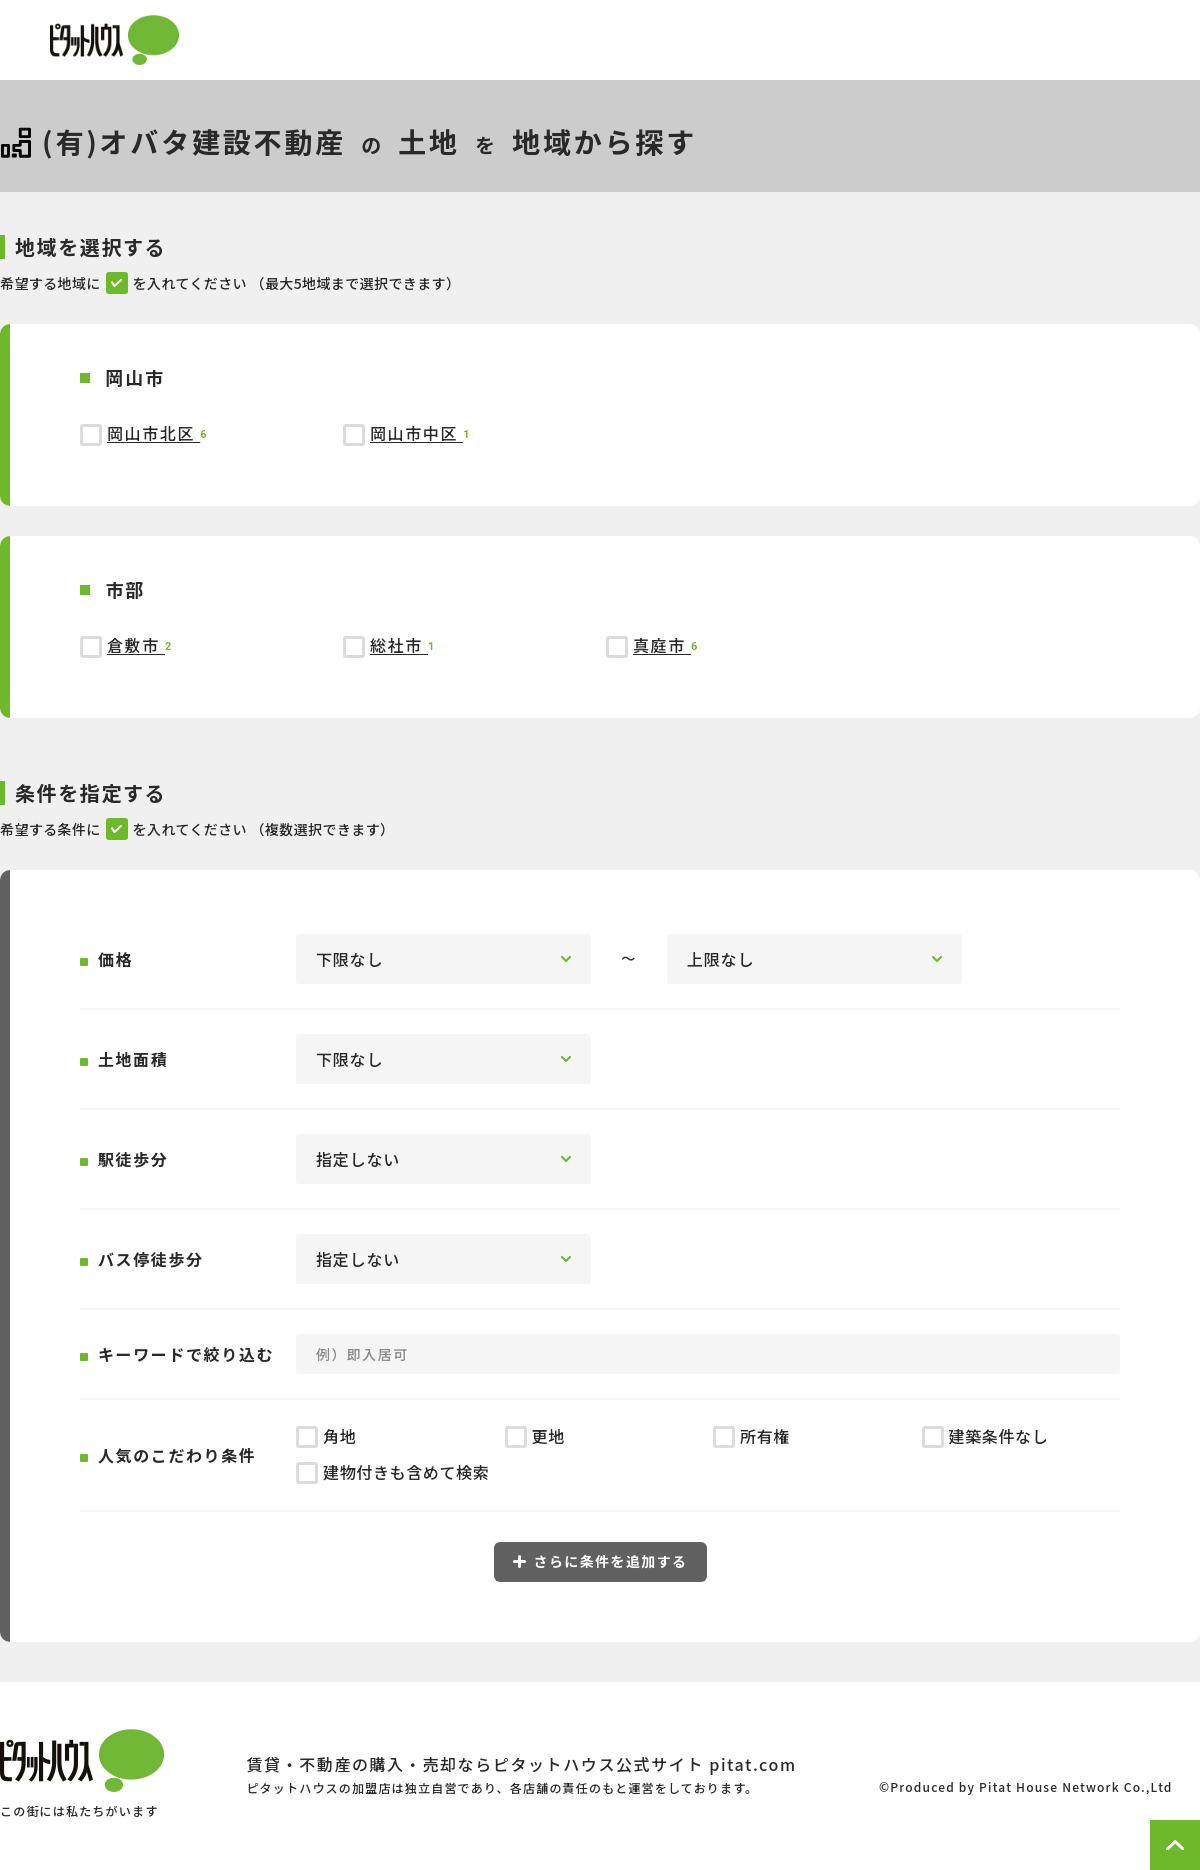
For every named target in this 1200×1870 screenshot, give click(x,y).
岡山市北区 (153, 433)
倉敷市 (136, 645)
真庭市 (662, 645)
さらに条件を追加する (600, 1561)
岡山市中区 (416, 433)
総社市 (399, 645)
